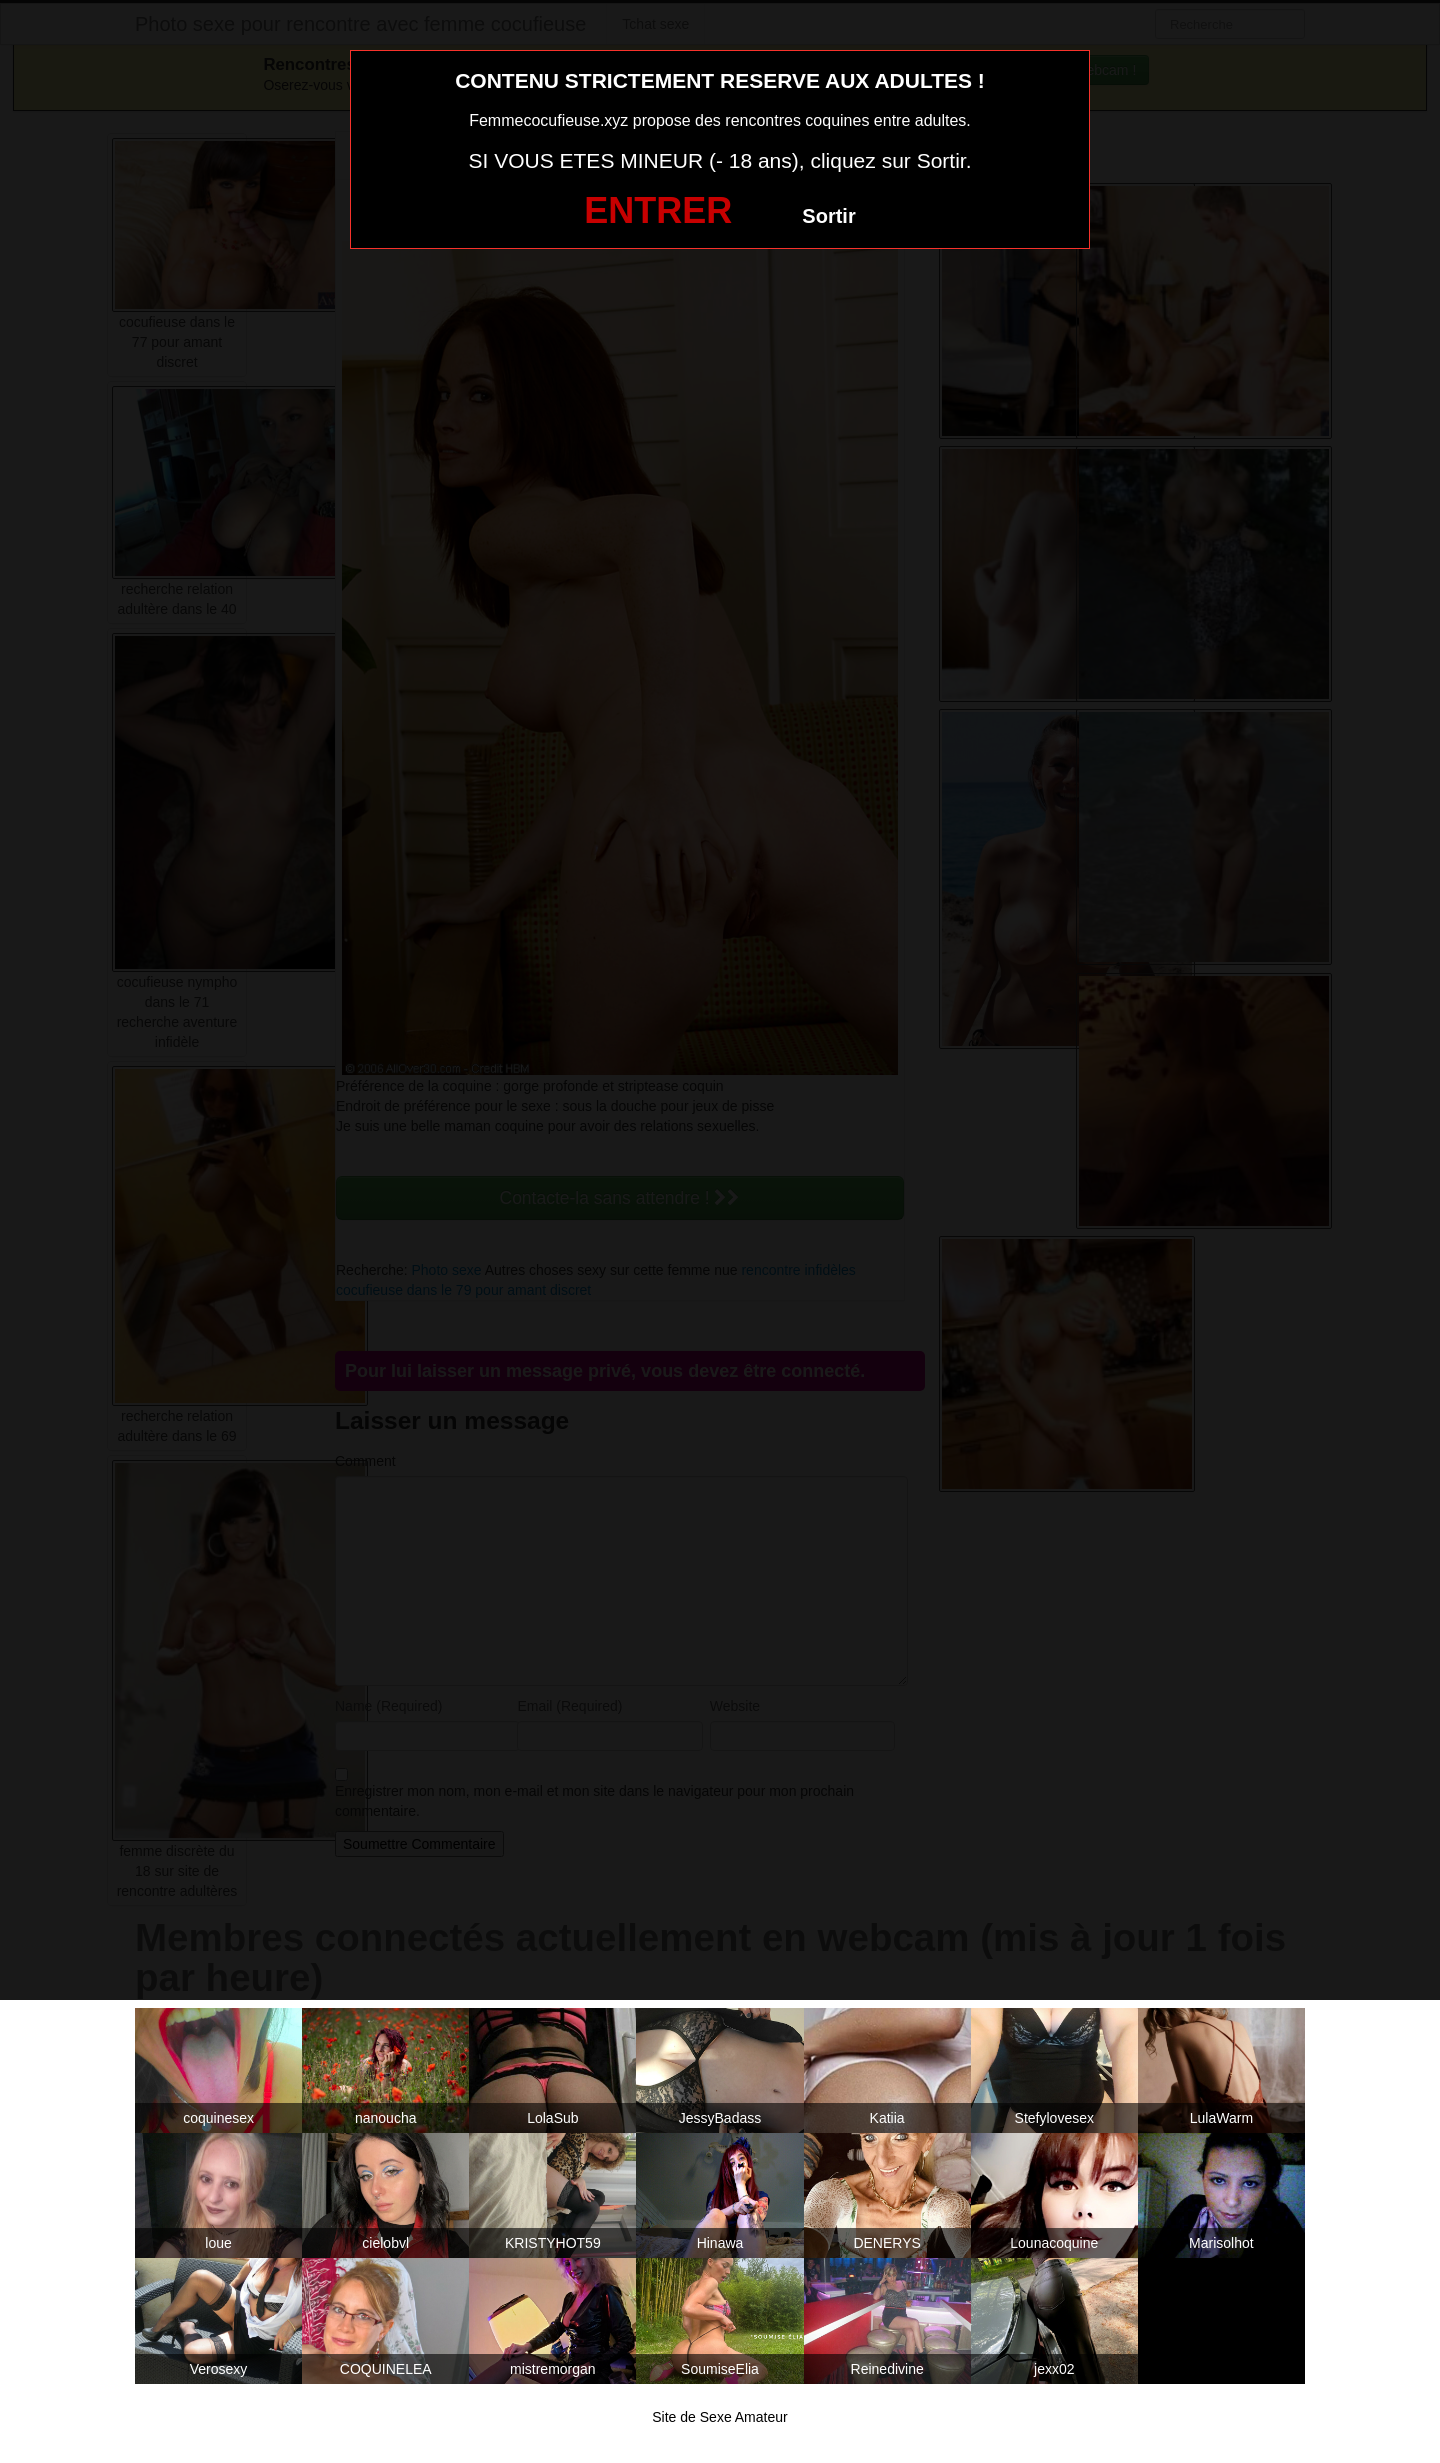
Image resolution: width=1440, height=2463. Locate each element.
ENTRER (658, 210)
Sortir (828, 216)
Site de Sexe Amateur (719, 2417)
